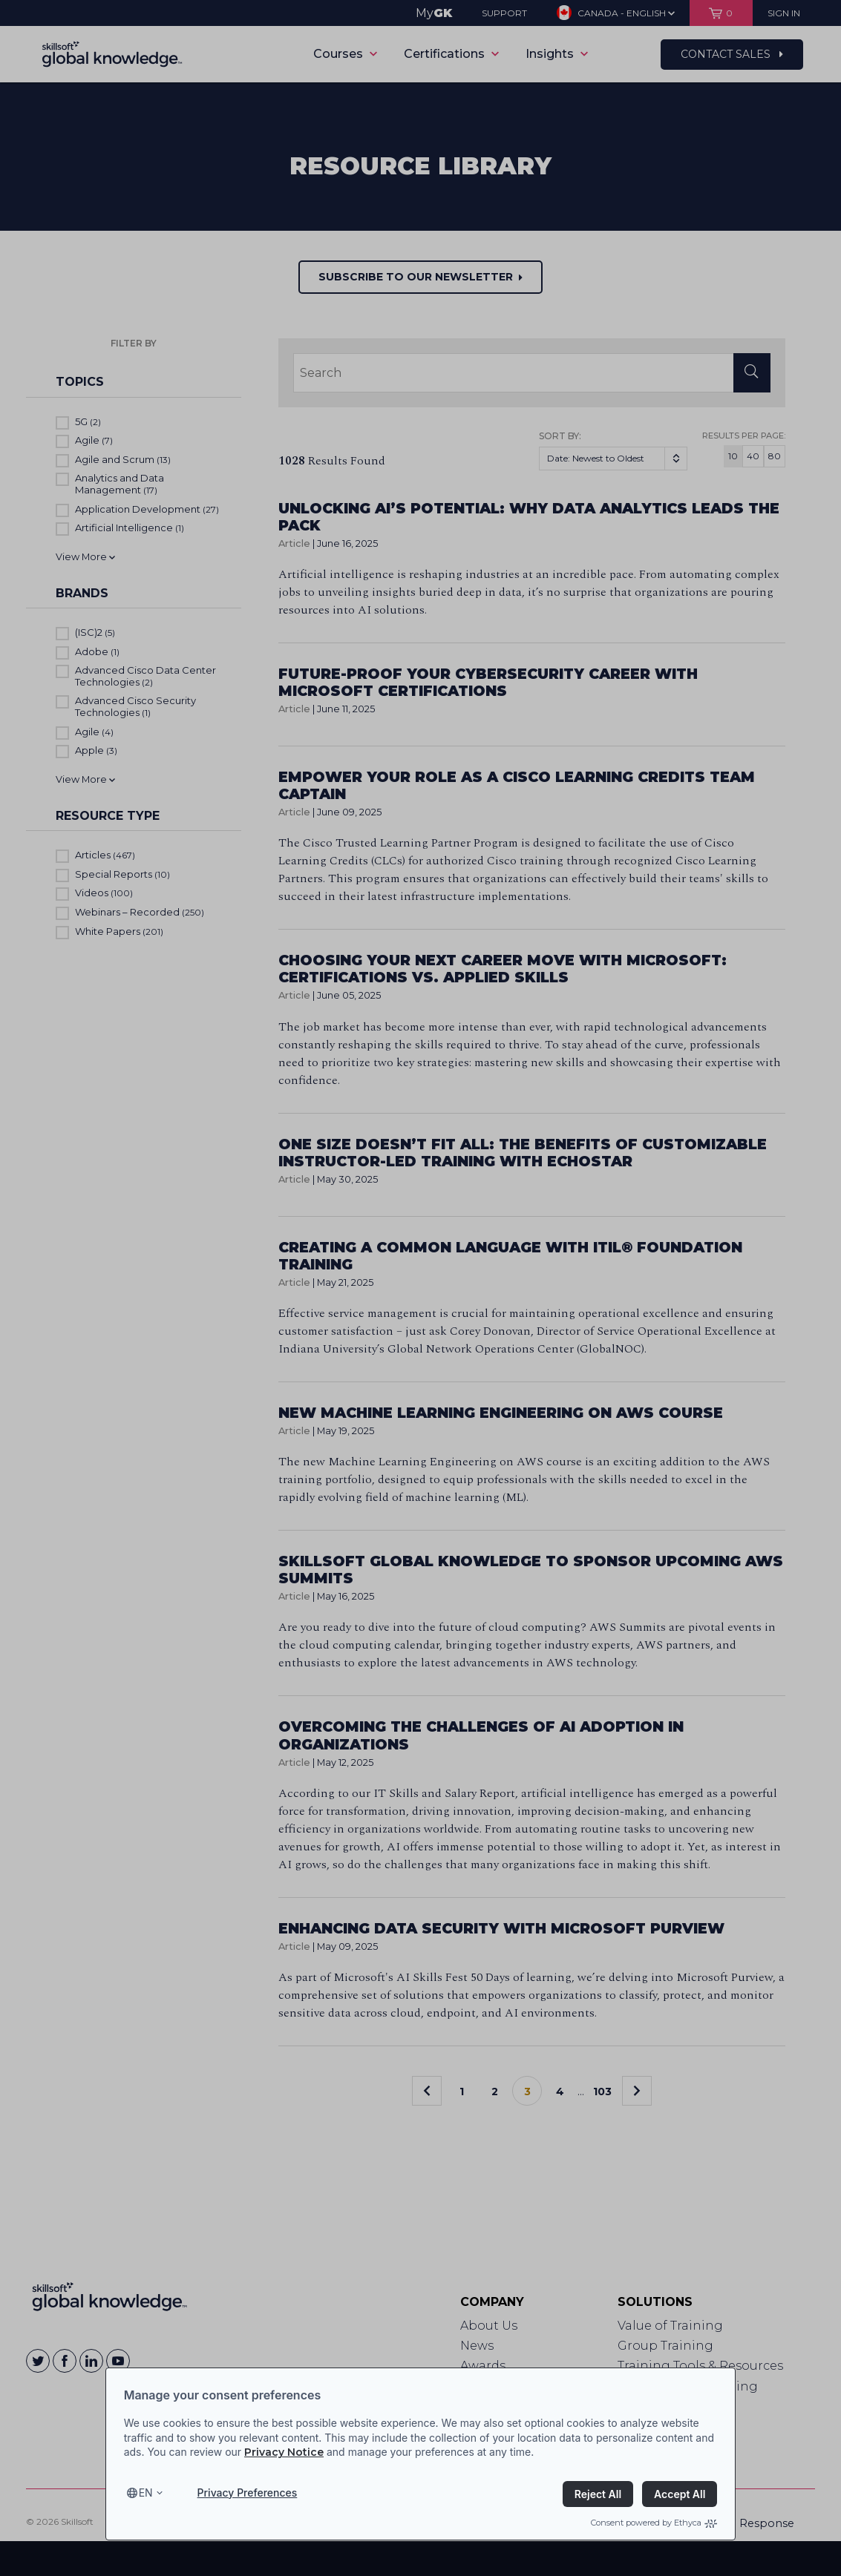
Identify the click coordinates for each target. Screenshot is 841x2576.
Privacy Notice (284, 2452)
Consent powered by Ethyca (654, 2522)
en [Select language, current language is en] (146, 2492)
